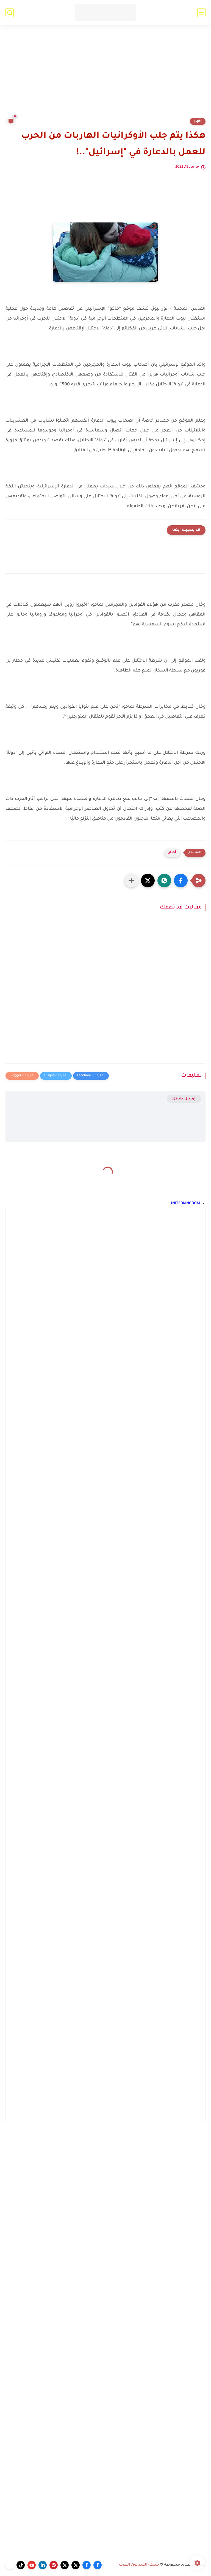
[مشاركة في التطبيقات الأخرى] (131, 880)
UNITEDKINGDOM (185, 1203)
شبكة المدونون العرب (139, 2565)
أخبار (197, 121)
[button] (181, 880)
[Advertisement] (105, 74)
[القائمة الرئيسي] (201, 13)
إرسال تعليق (184, 1099)
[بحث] (9, 13)
